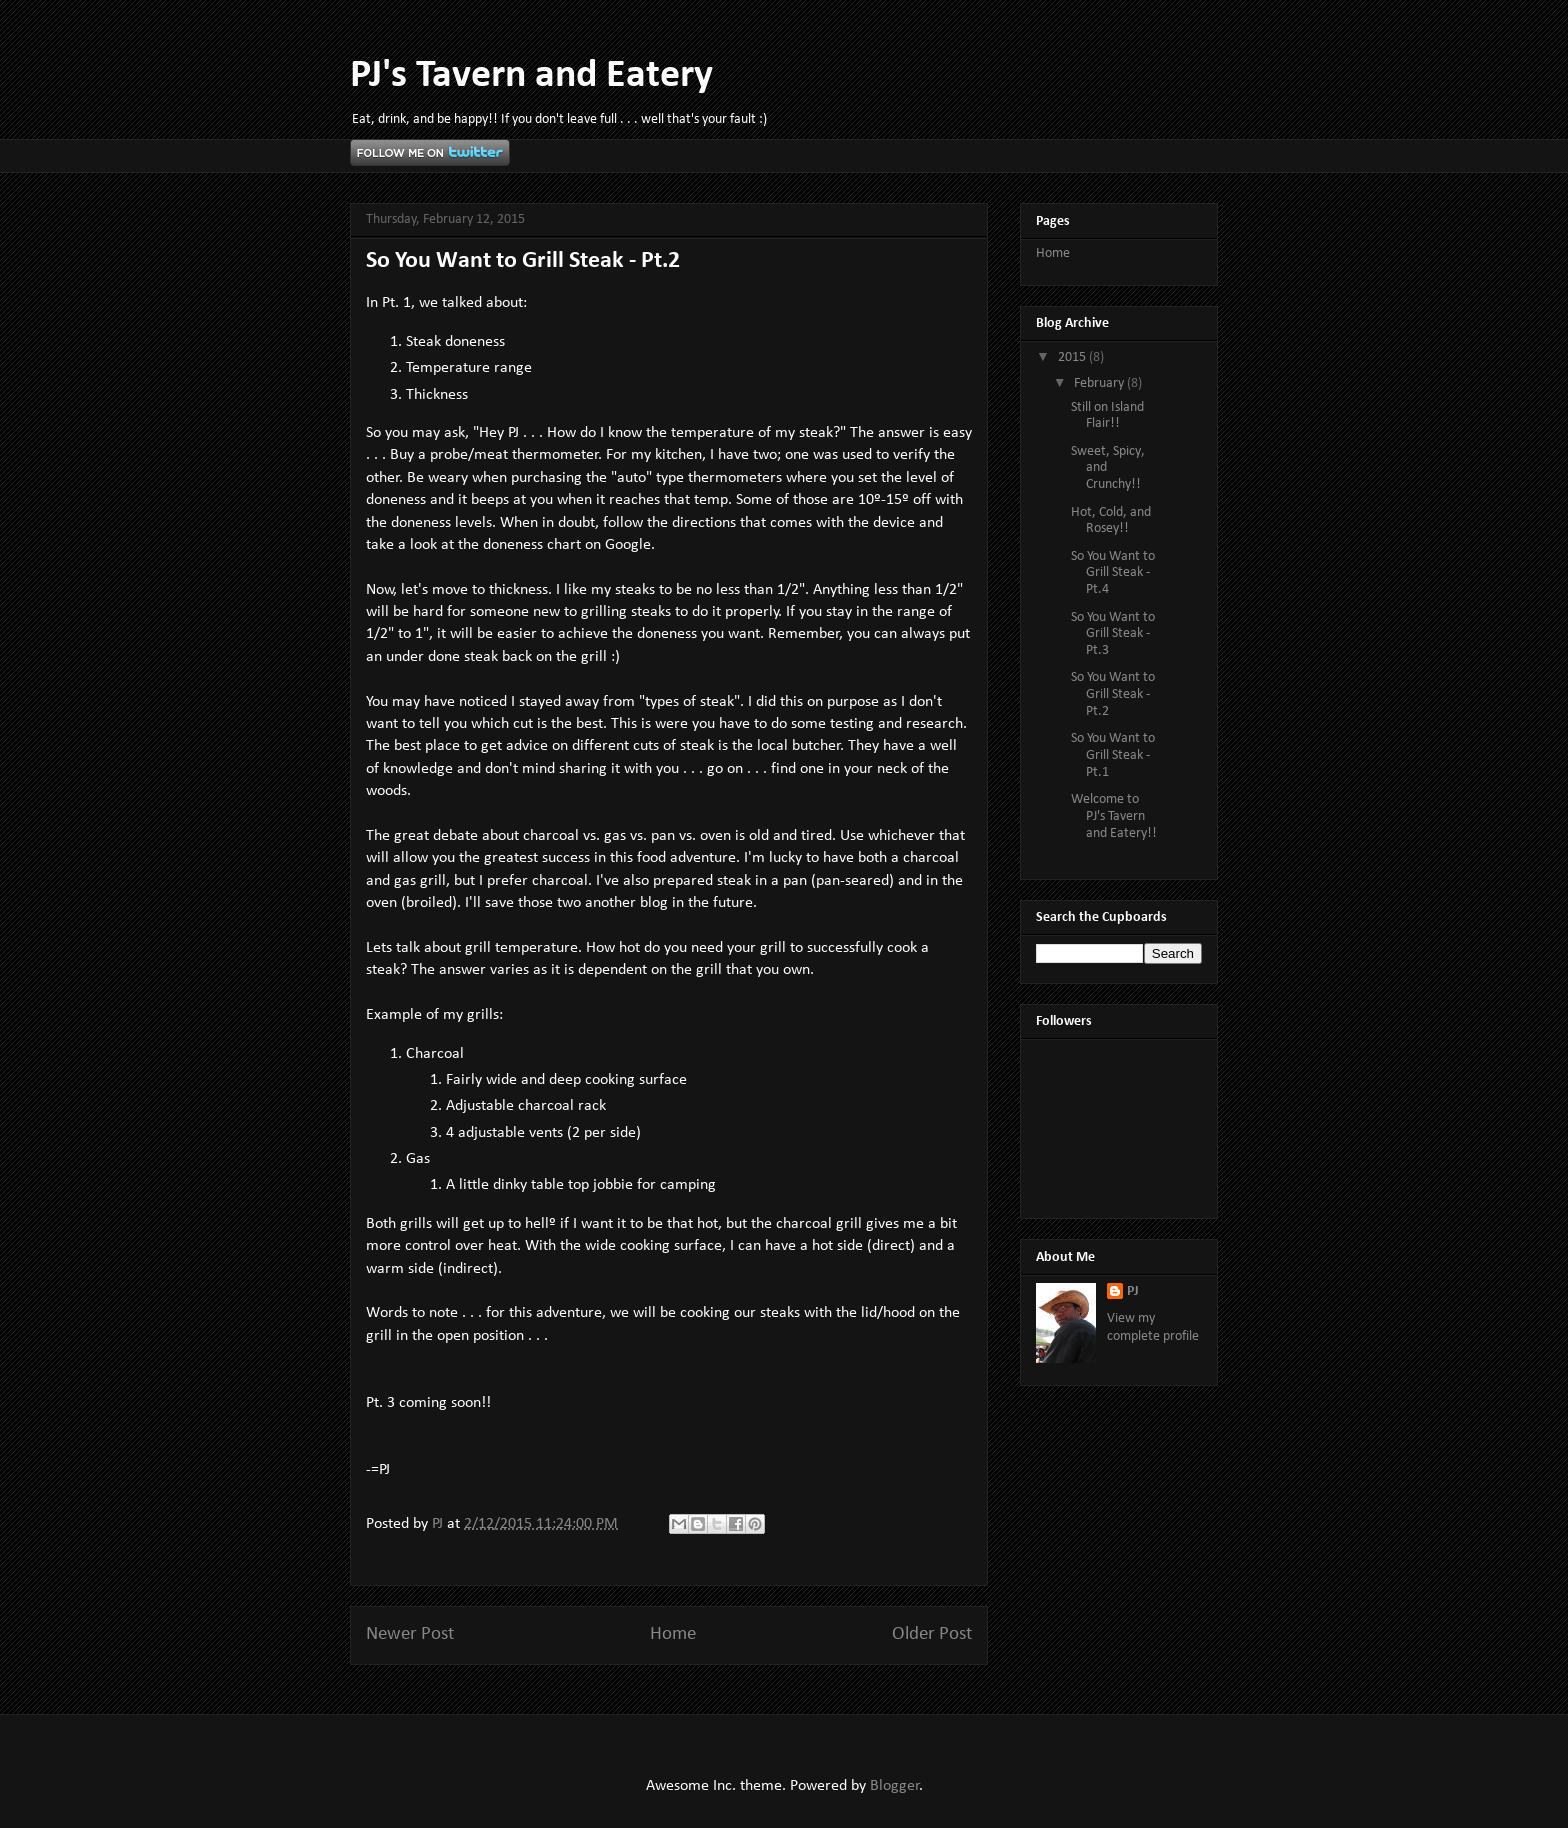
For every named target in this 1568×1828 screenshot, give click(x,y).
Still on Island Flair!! (1107, 416)
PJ (1133, 1291)
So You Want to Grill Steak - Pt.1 (1113, 755)
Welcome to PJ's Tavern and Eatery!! (1114, 816)
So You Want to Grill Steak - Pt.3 (1113, 634)
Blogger (895, 1786)
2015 (1073, 357)
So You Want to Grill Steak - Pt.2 (1113, 694)
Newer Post (410, 1634)
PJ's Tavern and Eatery (531, 76)
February (1100, 383)
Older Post (932, 1634)
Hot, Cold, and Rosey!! (1111, 521)
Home (673, 1634)
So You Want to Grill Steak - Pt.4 (1113, 573)
